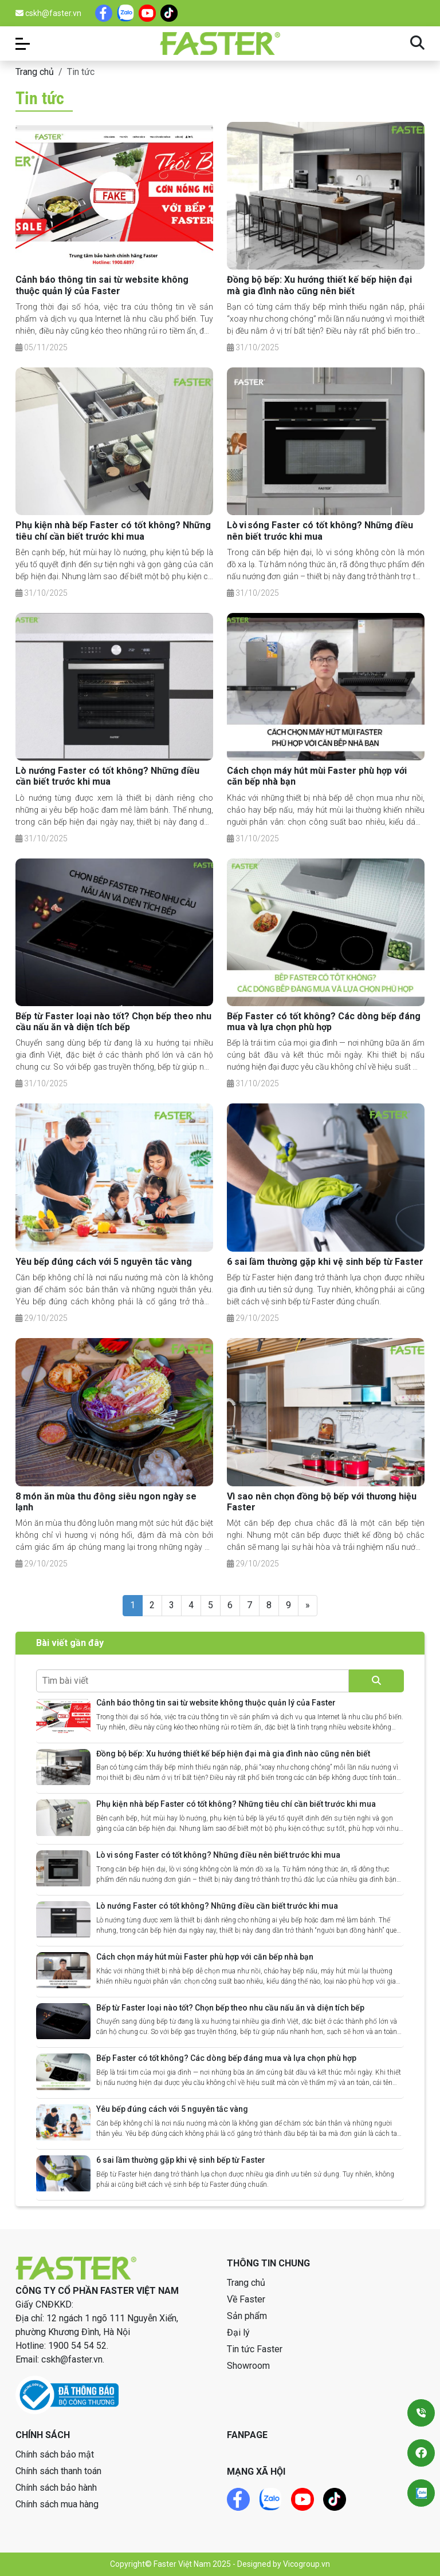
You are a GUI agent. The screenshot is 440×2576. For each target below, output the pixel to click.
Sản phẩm (247, 2315)
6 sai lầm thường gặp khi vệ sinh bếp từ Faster (325, 1261)
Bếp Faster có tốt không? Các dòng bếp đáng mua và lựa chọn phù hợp (324, 1021)
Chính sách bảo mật (54, 2454)
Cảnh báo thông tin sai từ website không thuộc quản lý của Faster (101, 285)
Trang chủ (34, 71)
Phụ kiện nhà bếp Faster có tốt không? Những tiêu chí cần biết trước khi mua (113, 530)
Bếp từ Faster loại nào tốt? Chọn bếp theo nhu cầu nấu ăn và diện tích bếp (113, 1021)
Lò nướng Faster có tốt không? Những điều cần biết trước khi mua (107, 776)
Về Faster (246, 2299)
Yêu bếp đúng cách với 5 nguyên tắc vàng (103, 1261)
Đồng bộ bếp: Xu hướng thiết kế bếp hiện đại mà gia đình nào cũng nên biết (319, 285)
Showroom (248, 2365)
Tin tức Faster (254, 2349)
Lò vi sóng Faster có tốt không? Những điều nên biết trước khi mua (320, 530)
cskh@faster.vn (48, 13)
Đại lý (238, 2332)
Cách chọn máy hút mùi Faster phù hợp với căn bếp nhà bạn (204, 1956)
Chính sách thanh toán (58, 2471)
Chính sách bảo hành (56, 2487)
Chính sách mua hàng (57, 2504)
